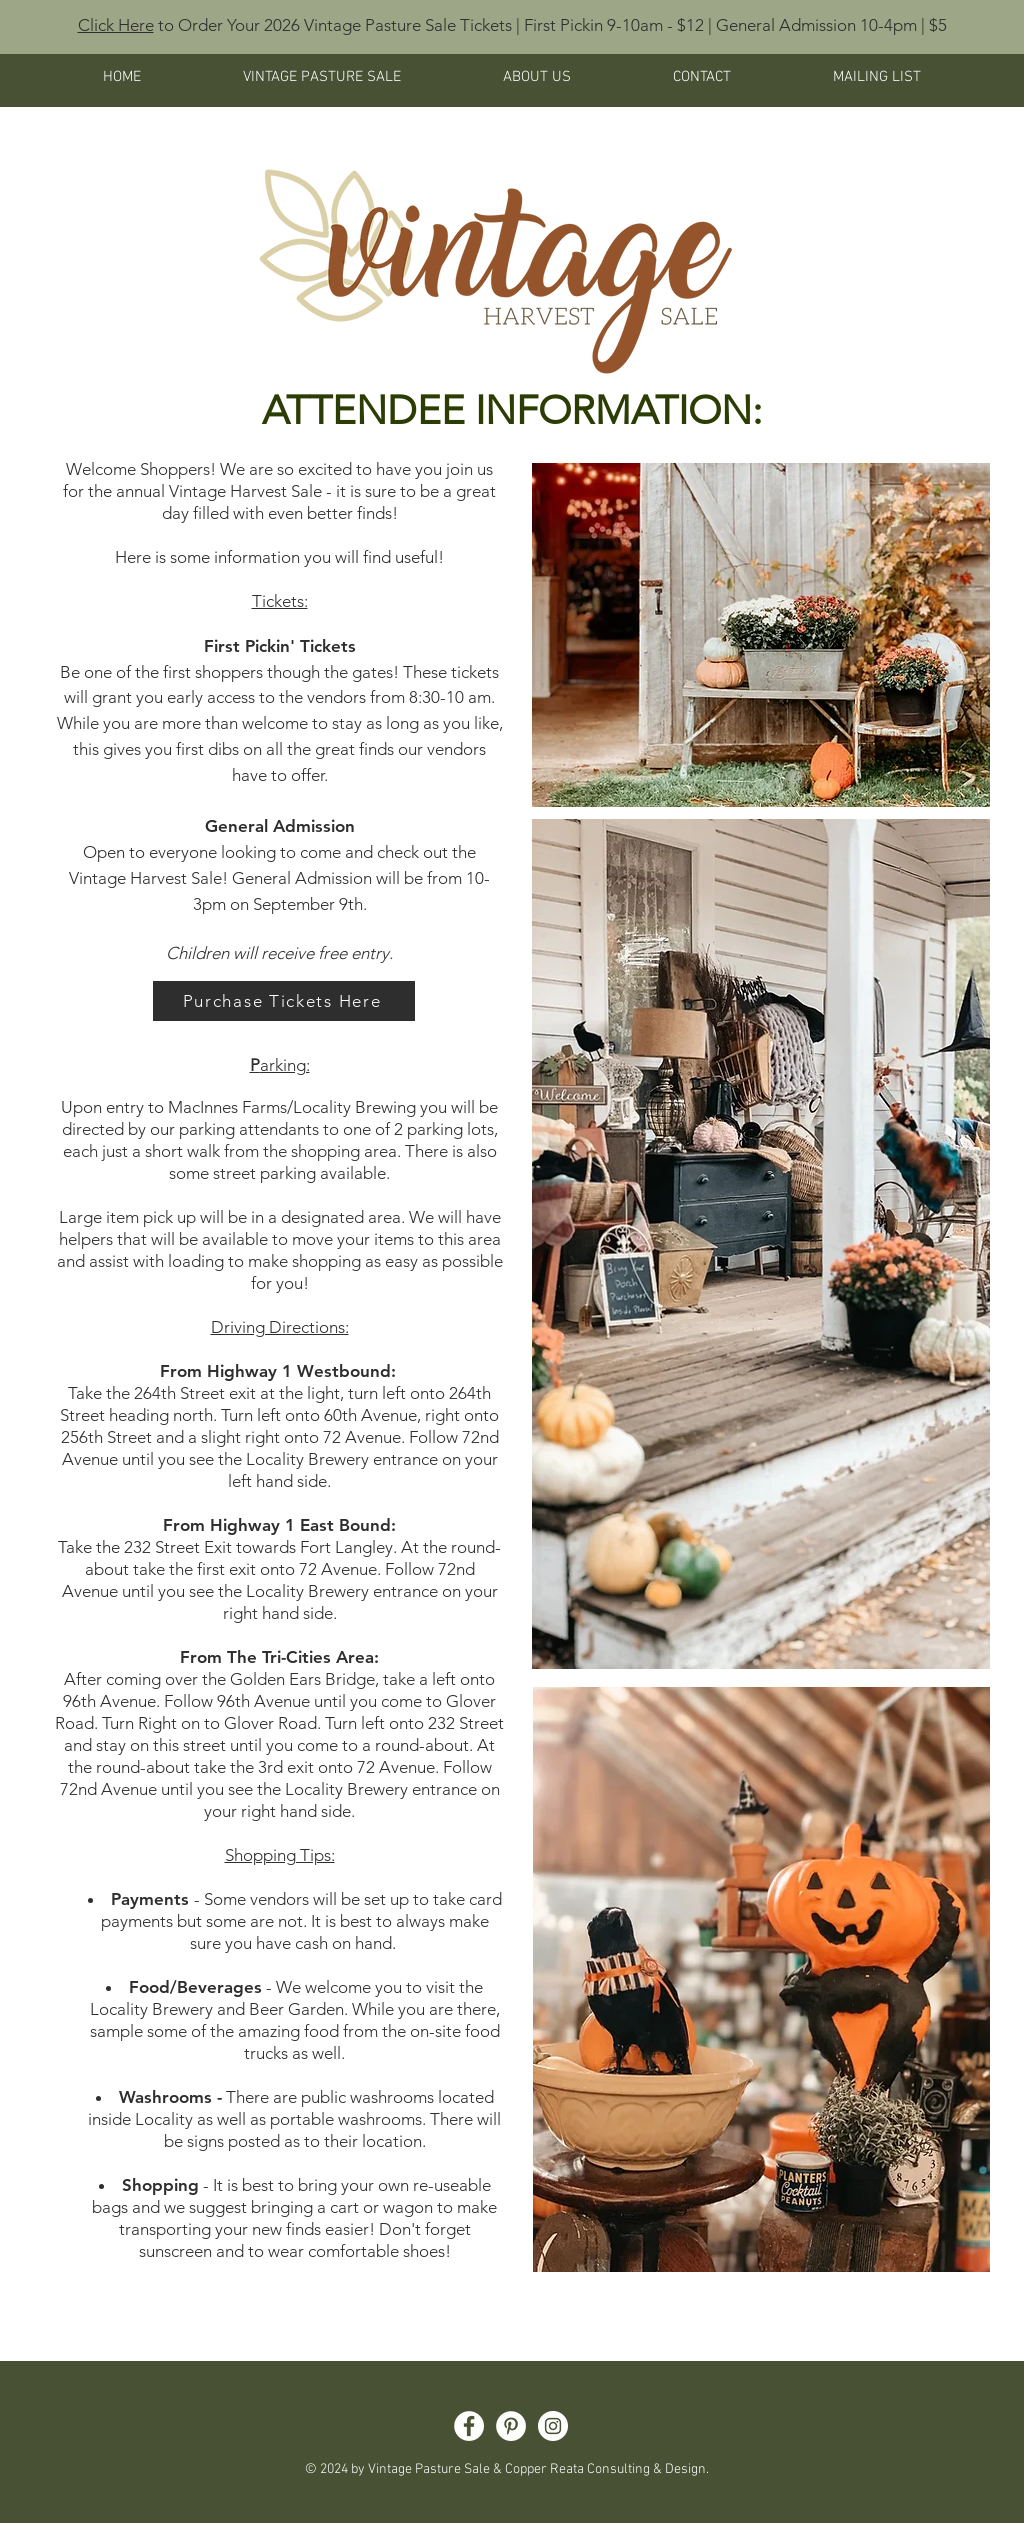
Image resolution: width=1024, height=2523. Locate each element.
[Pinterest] (511, 2426)
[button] (322, 77)
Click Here (116, 25)
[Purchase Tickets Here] (284, 1001)
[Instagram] (553, 2426)
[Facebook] (469, 2426)
